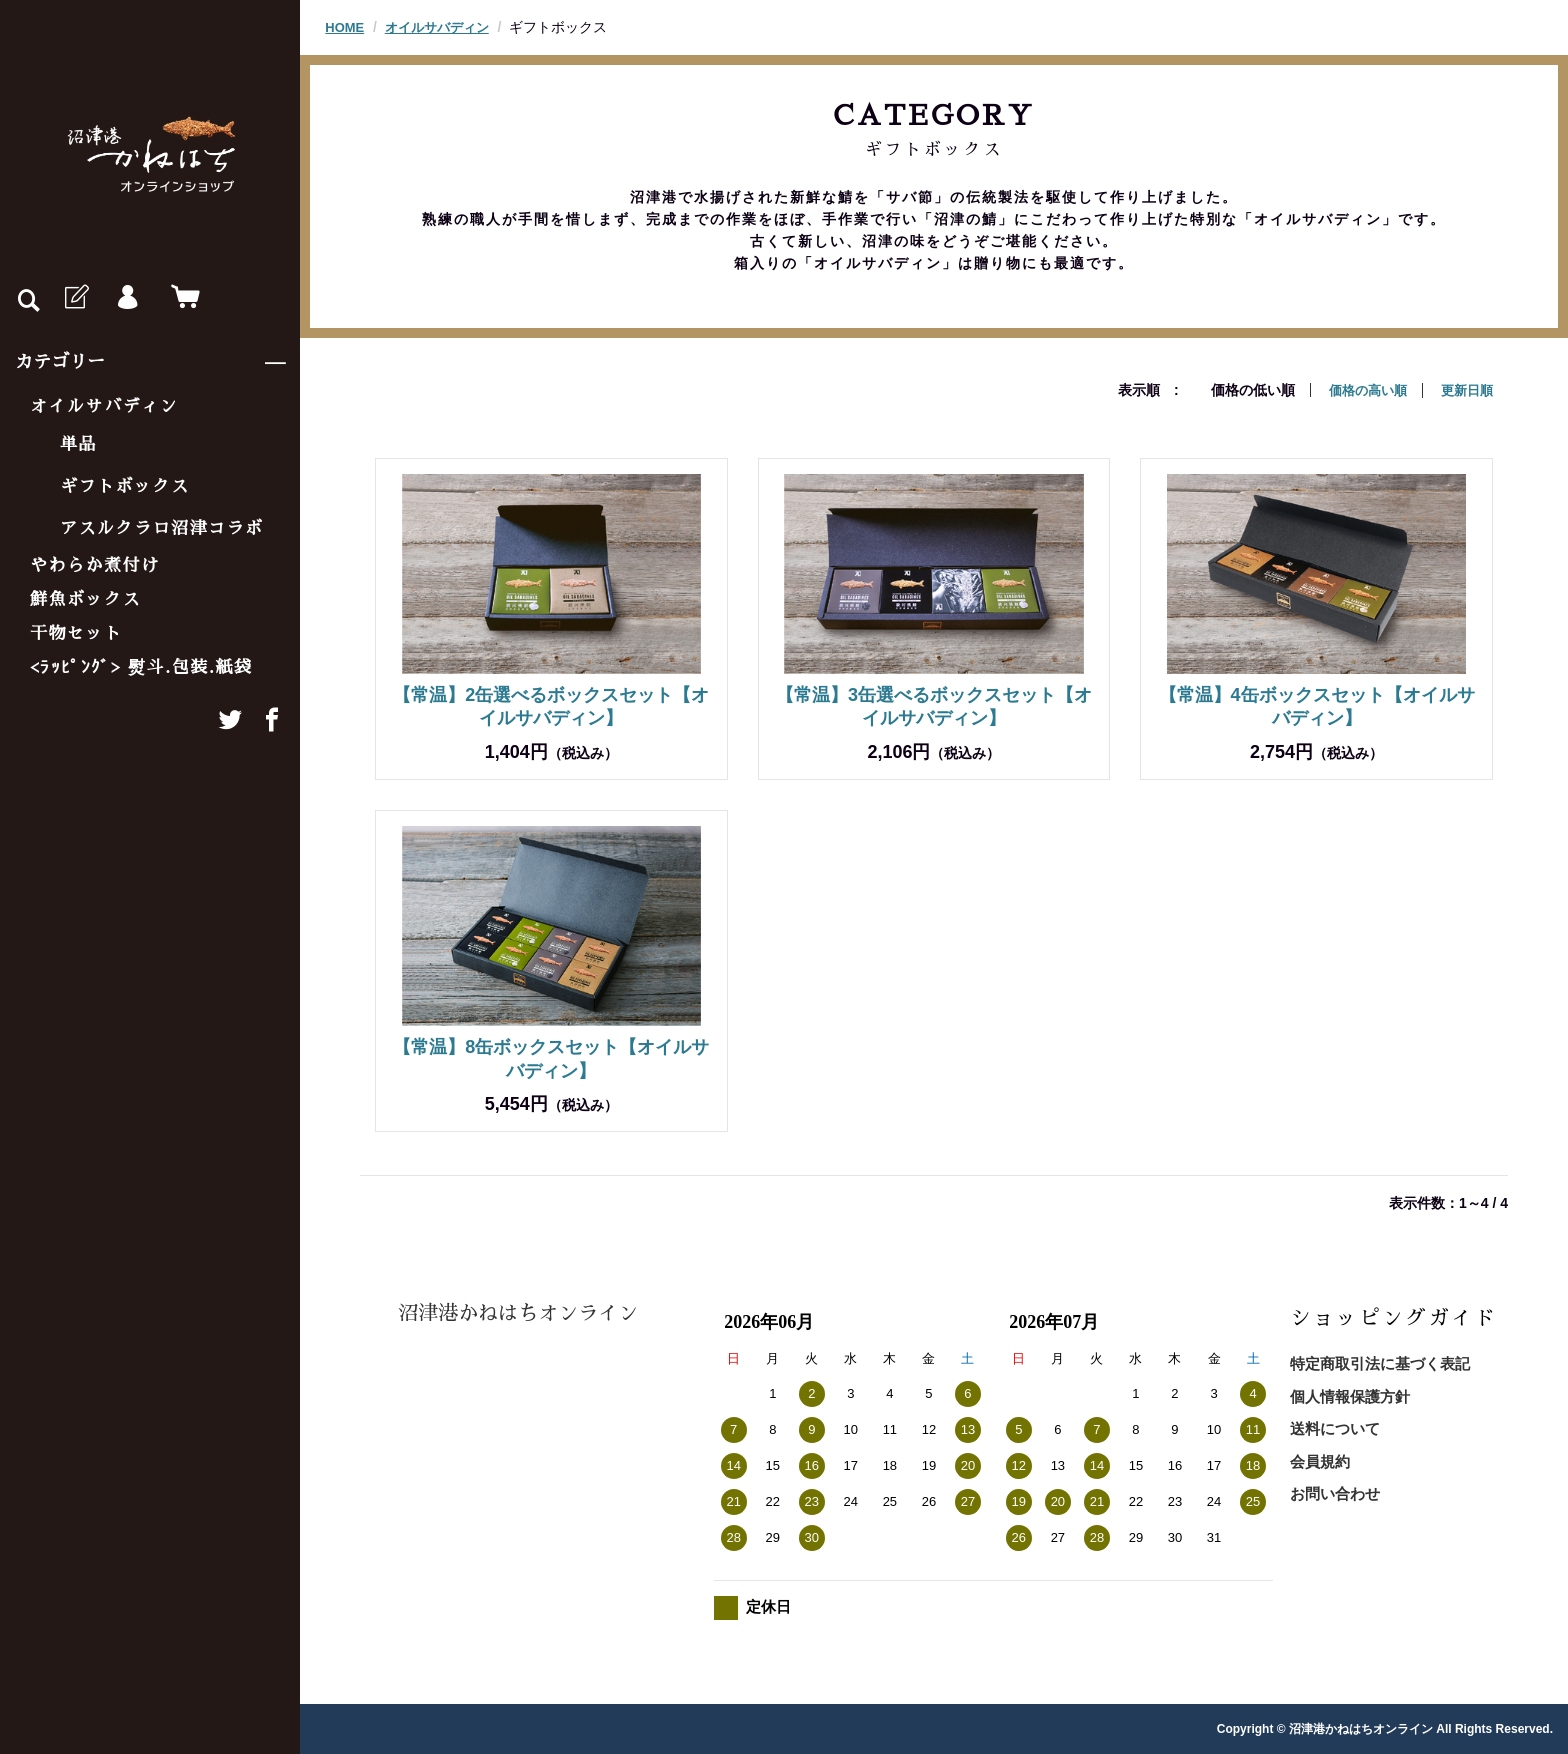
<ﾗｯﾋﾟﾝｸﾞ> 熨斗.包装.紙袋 (141, 667)
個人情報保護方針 (1350, 1395)
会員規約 (1320, 1460)
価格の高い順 (1361, 390)
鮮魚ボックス (85, 599)
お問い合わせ (1335, 1492)
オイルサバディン (104, 406)
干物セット (76, 633)
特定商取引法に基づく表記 (1380, 1362)
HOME (346, 27)
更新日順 (1465, 390)
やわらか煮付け (95, 565)
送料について (1335, 1427)
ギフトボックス (125, 486)
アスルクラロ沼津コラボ (162, 528)
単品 (78, 444)
